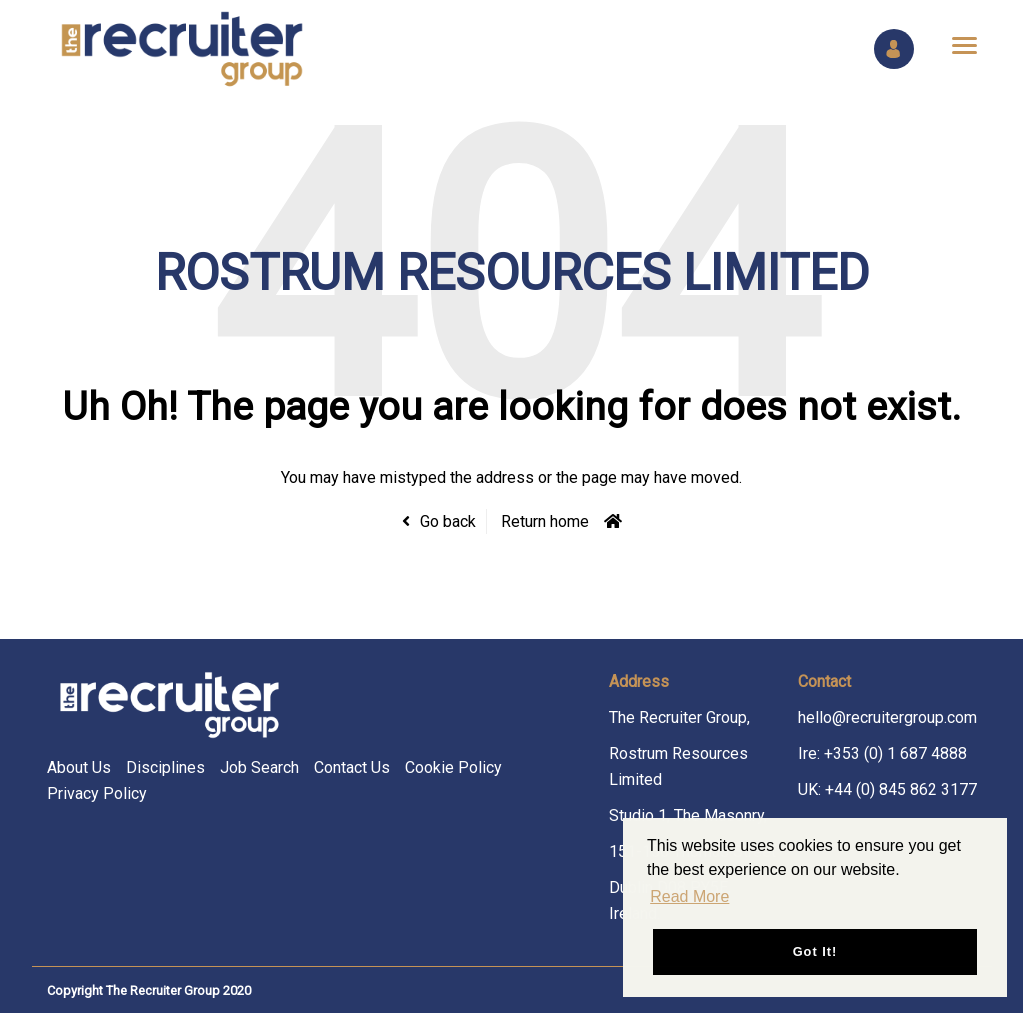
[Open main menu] (957, 45)
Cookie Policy (453, 767)
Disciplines (165, 767)
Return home (545, 521)
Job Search (259, 767)
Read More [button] (689, 896)
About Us (79, 767)
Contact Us (352, 767)
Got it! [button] (815, 951)
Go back (448, 521)
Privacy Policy (97, 793)
